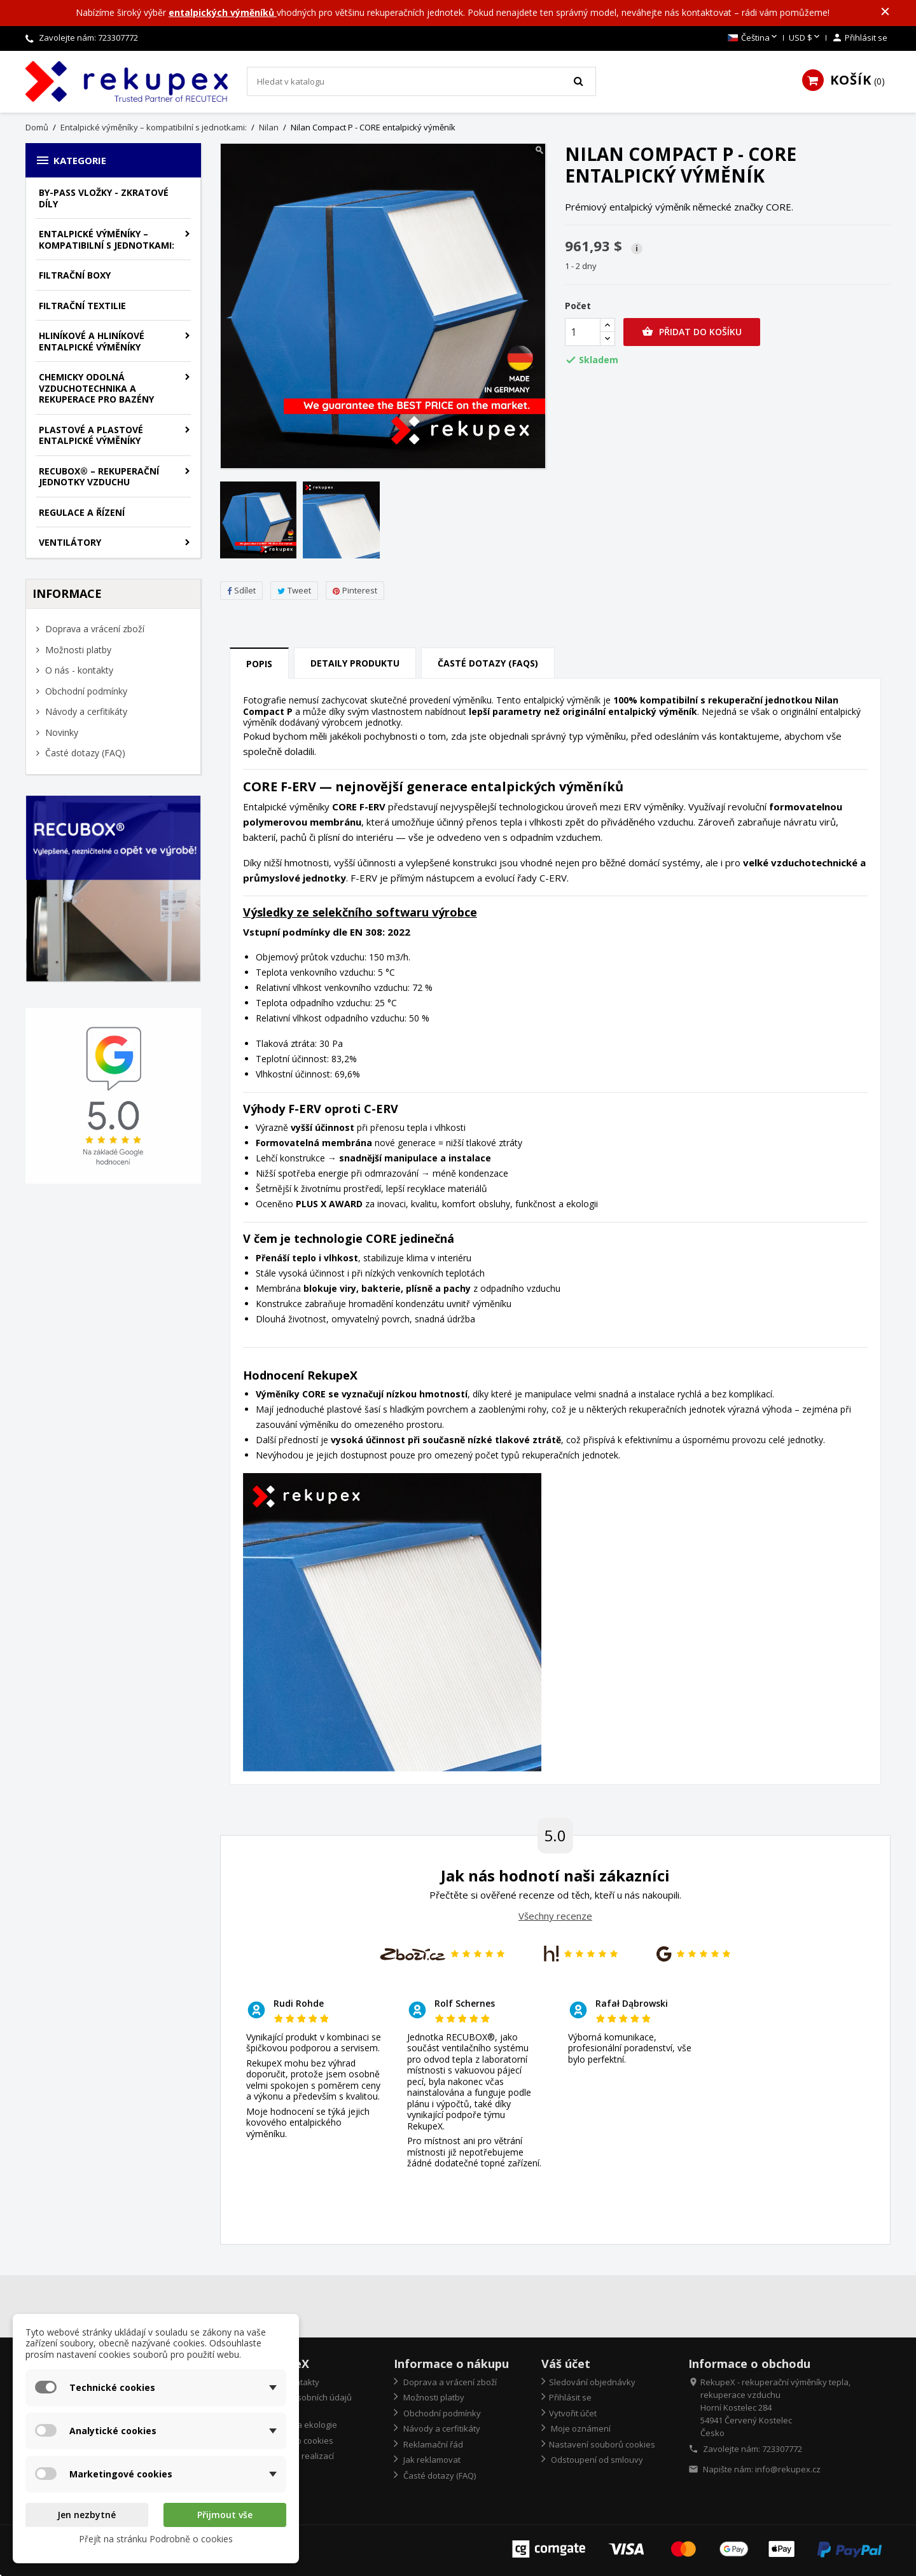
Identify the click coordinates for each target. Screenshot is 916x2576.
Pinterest (355, 590)
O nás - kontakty (78, 670)
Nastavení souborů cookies (602, 2444)
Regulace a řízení (82, 512)
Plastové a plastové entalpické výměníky (91, 435)
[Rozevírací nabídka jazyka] (753, 38)
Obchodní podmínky (85, 691)
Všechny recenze (555, 1915)
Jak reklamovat (431, 2459)
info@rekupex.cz (788, 2469)
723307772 (118, 37)
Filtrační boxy (75, 275)
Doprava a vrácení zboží (93, 629)
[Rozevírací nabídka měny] (805, 38)
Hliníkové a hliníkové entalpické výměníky (91, 341)
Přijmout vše (225, 2515)
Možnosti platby (77, 650)
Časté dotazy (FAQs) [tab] (488, 663)
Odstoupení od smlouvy (596, 2459)
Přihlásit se (570, 2397)
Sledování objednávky (592, 2382)
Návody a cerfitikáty (85, 711)
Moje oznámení (580, 2428)
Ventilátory (70, 542)
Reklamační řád (432, 2444)
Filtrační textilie (82, 306)
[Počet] (582, 332)
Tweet (294, 590)
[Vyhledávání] (421, 81)
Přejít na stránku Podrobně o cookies (156, 2539)
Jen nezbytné (86, 2515)
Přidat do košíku (692, 332)
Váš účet (565, 2363)
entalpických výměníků (223, 12)
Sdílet (241, 590)
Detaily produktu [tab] (354, 663)
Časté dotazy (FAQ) (84, 753)
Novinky (60, 732)
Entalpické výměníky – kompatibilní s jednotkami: (106, 239)
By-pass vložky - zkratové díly (104, 198)
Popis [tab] (259, 664)
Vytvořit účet (573, 2413)
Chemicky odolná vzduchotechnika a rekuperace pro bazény (96, 388)
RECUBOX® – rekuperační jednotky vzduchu (99, 476)
